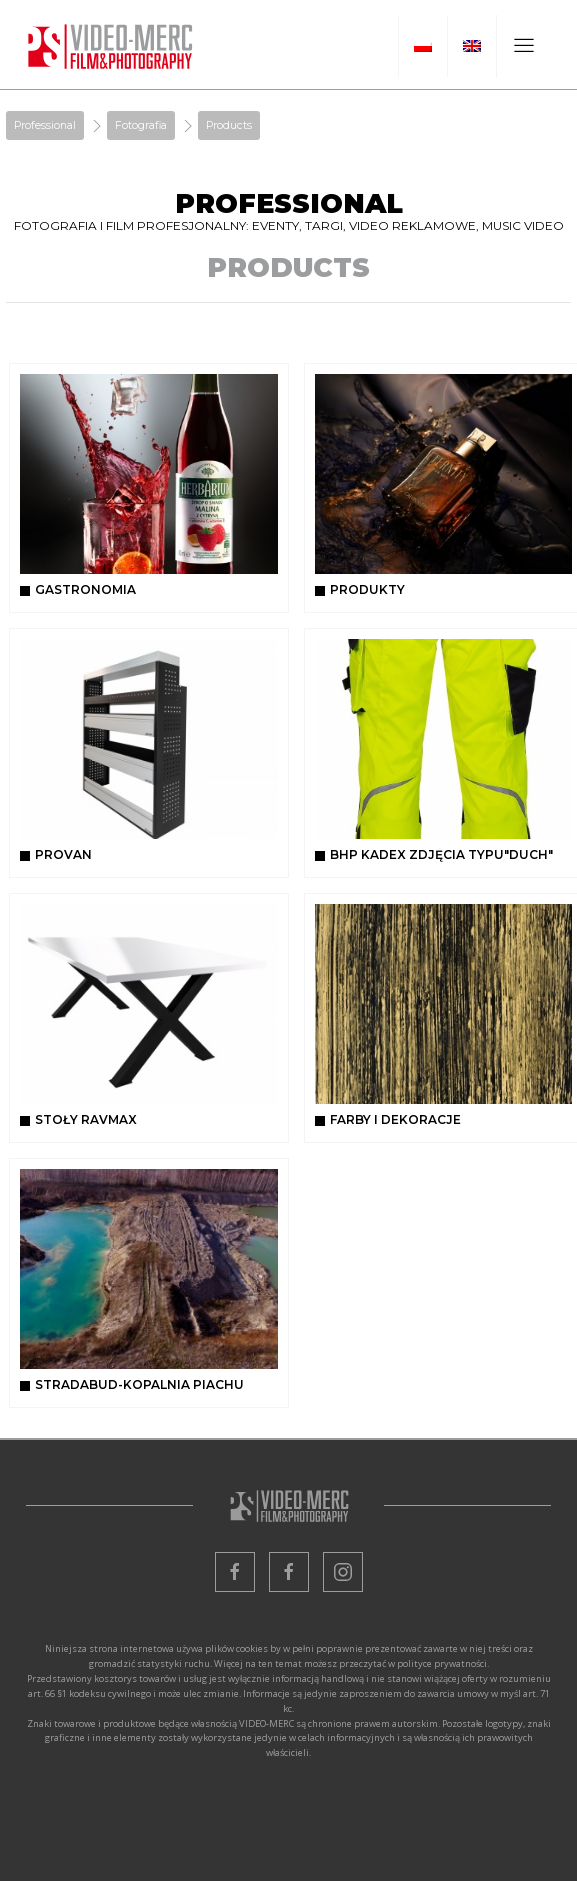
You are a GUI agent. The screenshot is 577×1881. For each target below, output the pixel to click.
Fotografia (141, 125)
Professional (45, 125)
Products (229, 125)
